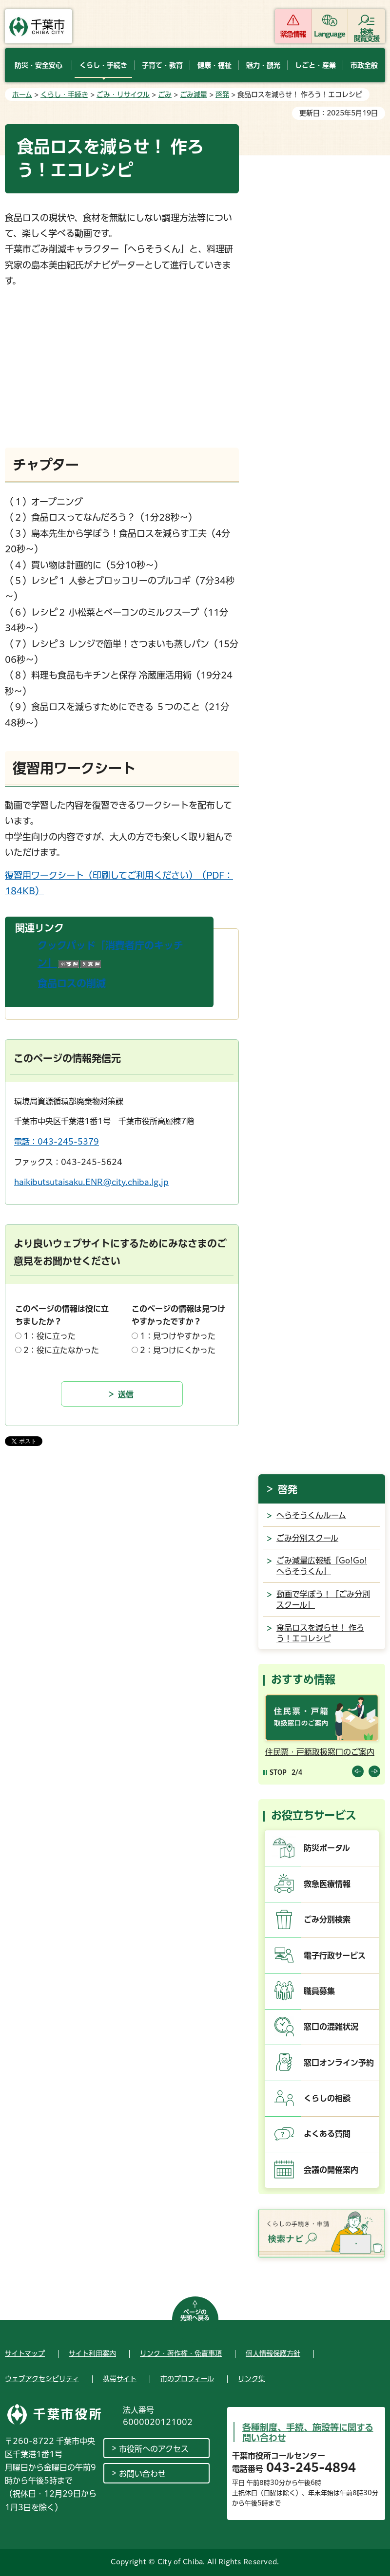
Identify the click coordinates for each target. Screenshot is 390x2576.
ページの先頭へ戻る (195, 2315)
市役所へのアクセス (154, 2449)
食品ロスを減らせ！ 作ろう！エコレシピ (320, 1633)
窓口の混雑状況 (331, 2027)
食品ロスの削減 (72, 983)
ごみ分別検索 (327, 1919)
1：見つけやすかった (177, 1336)
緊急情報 (293, 34)
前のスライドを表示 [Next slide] (374, 1771)
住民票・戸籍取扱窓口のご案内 (319, 1752)
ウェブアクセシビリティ (42, 2378)
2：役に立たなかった (61, 1350)
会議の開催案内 (331, 2170)
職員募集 (319, 1991)
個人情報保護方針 (273, 2353)
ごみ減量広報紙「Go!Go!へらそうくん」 (321, 1566)
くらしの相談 (327, 2098)
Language (330, 34)
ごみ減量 (193, 94)
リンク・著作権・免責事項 (181, 2353)
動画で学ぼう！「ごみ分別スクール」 (323, 1599)
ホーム (22, 94)
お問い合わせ (142, 2474)
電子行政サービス (335, 1955)
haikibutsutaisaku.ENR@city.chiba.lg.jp (91, 1182)
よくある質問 (327, 2134)
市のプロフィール (187, 2378)
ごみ (165, 94)
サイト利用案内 (92, 2353)
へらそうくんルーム (311, 1515)
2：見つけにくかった (177, 1350)
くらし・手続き (64, 94)
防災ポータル (327, 1848)
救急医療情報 (327, 1884)
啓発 (222, 94)
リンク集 (251, 2378)
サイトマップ (25, 2353)
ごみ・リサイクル (123, 94)
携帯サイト (119, 2378)
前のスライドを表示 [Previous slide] (358, 1771)
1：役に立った (49, 1336)
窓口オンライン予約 (339, 2063)
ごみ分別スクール (307, 1538)
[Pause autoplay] (275, 1772)
